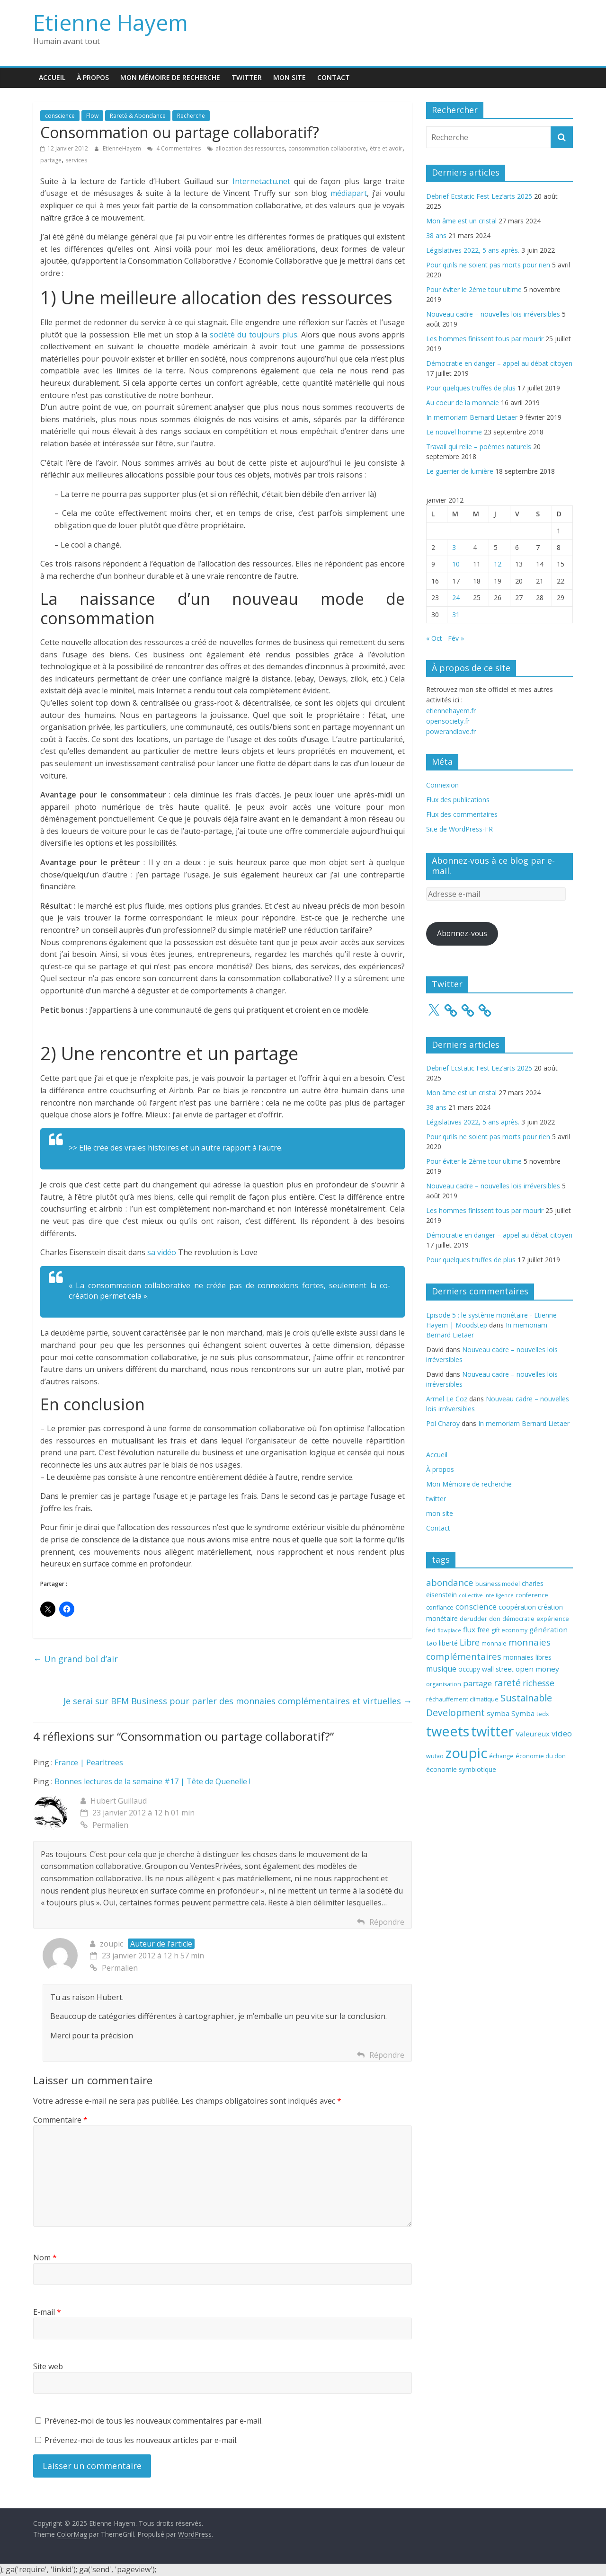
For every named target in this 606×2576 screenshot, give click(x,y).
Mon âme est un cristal (461, 220)
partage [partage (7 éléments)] (477, 1683)
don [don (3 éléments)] (494, 1619)
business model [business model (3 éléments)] (497, 1584)
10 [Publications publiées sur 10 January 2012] (456, 563)
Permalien (104, 1825)
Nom (45, 2257)
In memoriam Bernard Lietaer (471, 417)
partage (51, 160)
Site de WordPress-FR (459, 828)
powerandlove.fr (451, 731)
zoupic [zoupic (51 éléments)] (466, 1753)
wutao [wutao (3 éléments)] (435, 1756)
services (76, 160)
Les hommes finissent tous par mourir (485, 338)
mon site (289, 77)
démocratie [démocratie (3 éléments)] (518, 1619)
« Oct (434, 638)
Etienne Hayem (110, 22)
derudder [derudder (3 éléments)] (473, 1619)
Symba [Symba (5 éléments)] (523, 1713)
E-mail (47, 2312)
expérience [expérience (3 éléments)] (552, 1619)
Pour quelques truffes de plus (471, 387)
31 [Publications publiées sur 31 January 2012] (456, 614)
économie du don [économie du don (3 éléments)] (541, 1756)
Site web (48, 2366)
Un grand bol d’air (75, 1658)
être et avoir (386, 148)
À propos (93, 77)
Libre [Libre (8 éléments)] (470, 1642)
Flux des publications (458, 799)
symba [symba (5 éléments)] (498, 1713)
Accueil (52, 77)
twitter (247, 77)
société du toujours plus (253, 334)
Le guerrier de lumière (459, 471)
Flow (92, 116)
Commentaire (60, 2120)
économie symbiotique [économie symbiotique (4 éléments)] (461, 1769)
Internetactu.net (261, 181)
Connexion (442, 784)
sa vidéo (161, 1252)
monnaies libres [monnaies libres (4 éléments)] (527, 1657)
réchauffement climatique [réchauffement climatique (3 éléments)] (462, 1699)
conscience (60, 116)
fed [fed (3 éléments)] (431, 1630)
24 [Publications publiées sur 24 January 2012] (456, 597)
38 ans (436, 235)
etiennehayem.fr (451, 710)
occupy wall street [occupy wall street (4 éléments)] (486, 1668)
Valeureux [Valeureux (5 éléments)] (533, 1733)
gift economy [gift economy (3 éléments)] (509, 1630)
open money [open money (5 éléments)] (537, 1668)
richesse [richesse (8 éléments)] (538, 1683)
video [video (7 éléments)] (562, 1733)
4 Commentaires (174, 148)
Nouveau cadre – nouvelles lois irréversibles (493, 314)
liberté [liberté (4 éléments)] (448, 1642)
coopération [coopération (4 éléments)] (517, 1606)
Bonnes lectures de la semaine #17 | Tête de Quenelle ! (152, 1781)
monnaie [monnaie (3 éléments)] (494, 1643)
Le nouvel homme (454, 431)
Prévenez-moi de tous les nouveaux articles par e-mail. (141, 2440)
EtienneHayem (123, 148)
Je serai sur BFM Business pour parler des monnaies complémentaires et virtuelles (237, 1701)
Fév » (456, 638)
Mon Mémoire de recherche (170, 77)
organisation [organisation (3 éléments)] (443, 1684)
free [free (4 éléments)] (483, 1629)
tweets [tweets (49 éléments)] (447, 1731)
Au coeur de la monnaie (462, 402)
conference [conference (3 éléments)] (532, 1595)
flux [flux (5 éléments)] (469, 1629)
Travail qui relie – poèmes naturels (478, 446)
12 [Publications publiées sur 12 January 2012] (497, 563)
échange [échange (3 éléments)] (501, 1756)
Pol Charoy (443, 1423)
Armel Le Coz (446, 1398)
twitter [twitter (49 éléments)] (492, 1731)
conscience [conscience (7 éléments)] (476, 1606)
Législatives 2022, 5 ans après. (472, 250)
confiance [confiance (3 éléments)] (440, 1607)
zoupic (111, 1944)
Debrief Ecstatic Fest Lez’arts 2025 (479, 196)
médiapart (348, 193)
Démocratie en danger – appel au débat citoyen (499, 363)
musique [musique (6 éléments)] (441, 1669)
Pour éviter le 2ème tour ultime (474, 289)
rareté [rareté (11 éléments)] (507, 1682)
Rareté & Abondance (138, 116)
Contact (333, 77)
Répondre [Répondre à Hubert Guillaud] (386, 1922)
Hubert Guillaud (118, 1801)
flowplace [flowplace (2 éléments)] (449, 1630)
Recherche (191, 116)
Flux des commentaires (462, 814)
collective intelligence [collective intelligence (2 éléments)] (486, 1595)
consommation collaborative (327, 148)
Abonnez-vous (462, 933)
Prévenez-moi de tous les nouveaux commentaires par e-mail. (154, 2421)
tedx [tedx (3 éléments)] (542, 1714)
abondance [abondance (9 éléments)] (449, 1582)
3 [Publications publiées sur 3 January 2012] (454, 547)
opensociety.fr (448, 721)
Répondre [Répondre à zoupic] (386, 2055)
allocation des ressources (250, 148)
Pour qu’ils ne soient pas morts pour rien (488, 264)
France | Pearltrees (88, 1762)
